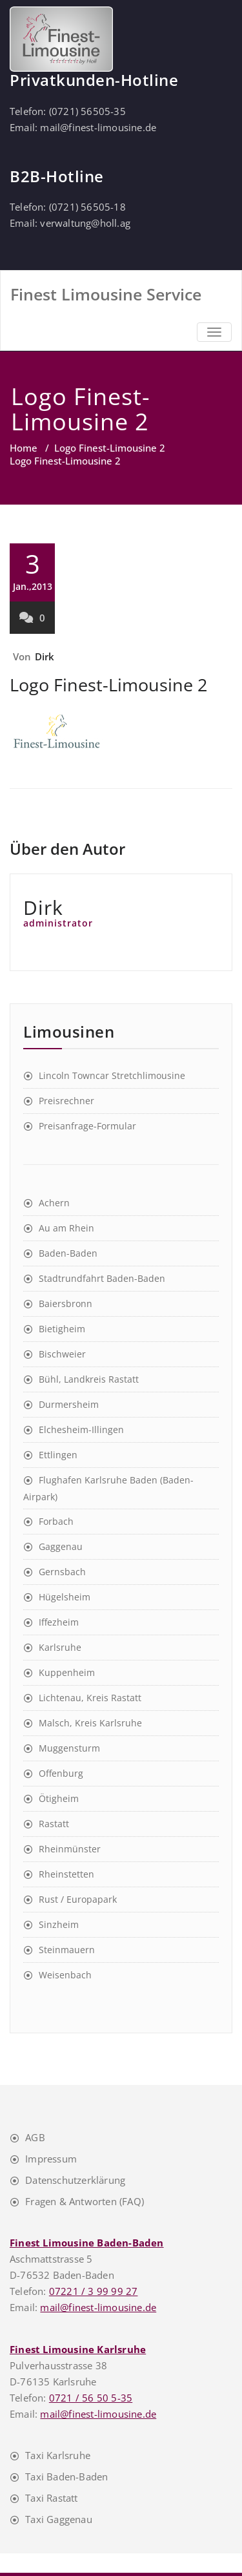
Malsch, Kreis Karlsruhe (90, 1723)
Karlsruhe (60, 1647)
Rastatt (54, 1823)
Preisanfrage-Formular (87, 1126)
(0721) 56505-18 (87, 206)
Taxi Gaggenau (58, 2519)
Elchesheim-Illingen (81, 1429)
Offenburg (61, 1773)
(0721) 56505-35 (87, 111)
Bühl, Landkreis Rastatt (89, 1379)
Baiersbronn (65, 1303)
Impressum (51, 2158)
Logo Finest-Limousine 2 (109, 447)
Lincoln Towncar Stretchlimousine (112, 1075)
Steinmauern (67, 1949)
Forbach (56, 1521)
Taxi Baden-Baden (66, 2476)
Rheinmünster (70, 1849)
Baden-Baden (68, 1253)
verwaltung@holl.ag (85, 222)
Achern (54, 1203)
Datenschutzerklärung (75, 2179)
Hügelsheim (64, 1597)
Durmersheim (69, 1404)
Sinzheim (59, 1924)
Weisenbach (65, 1975)
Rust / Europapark (78, 1899)
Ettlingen (58, 1455)
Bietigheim (62, 1329)
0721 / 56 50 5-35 (90, 2397)
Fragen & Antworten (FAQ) (84, 2201)
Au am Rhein (66, 1228)
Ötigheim (59, 1798)
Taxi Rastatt (51, 2497)
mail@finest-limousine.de (98, 127)
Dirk (45, 656)
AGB (35, 2137)
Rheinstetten (66, 1874)
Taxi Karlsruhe (57, 2455)
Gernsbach (62, 1571)
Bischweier (62, 1354)
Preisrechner (66, 1100)
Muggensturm (69, 1748)
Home (23, 447)
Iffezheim (59, 1622)
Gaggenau (61, 1546)
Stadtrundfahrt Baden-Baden (102, 1278)
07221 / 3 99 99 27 (93, 2291)
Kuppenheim (67, 1672)
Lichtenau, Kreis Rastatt (90, 1697)
